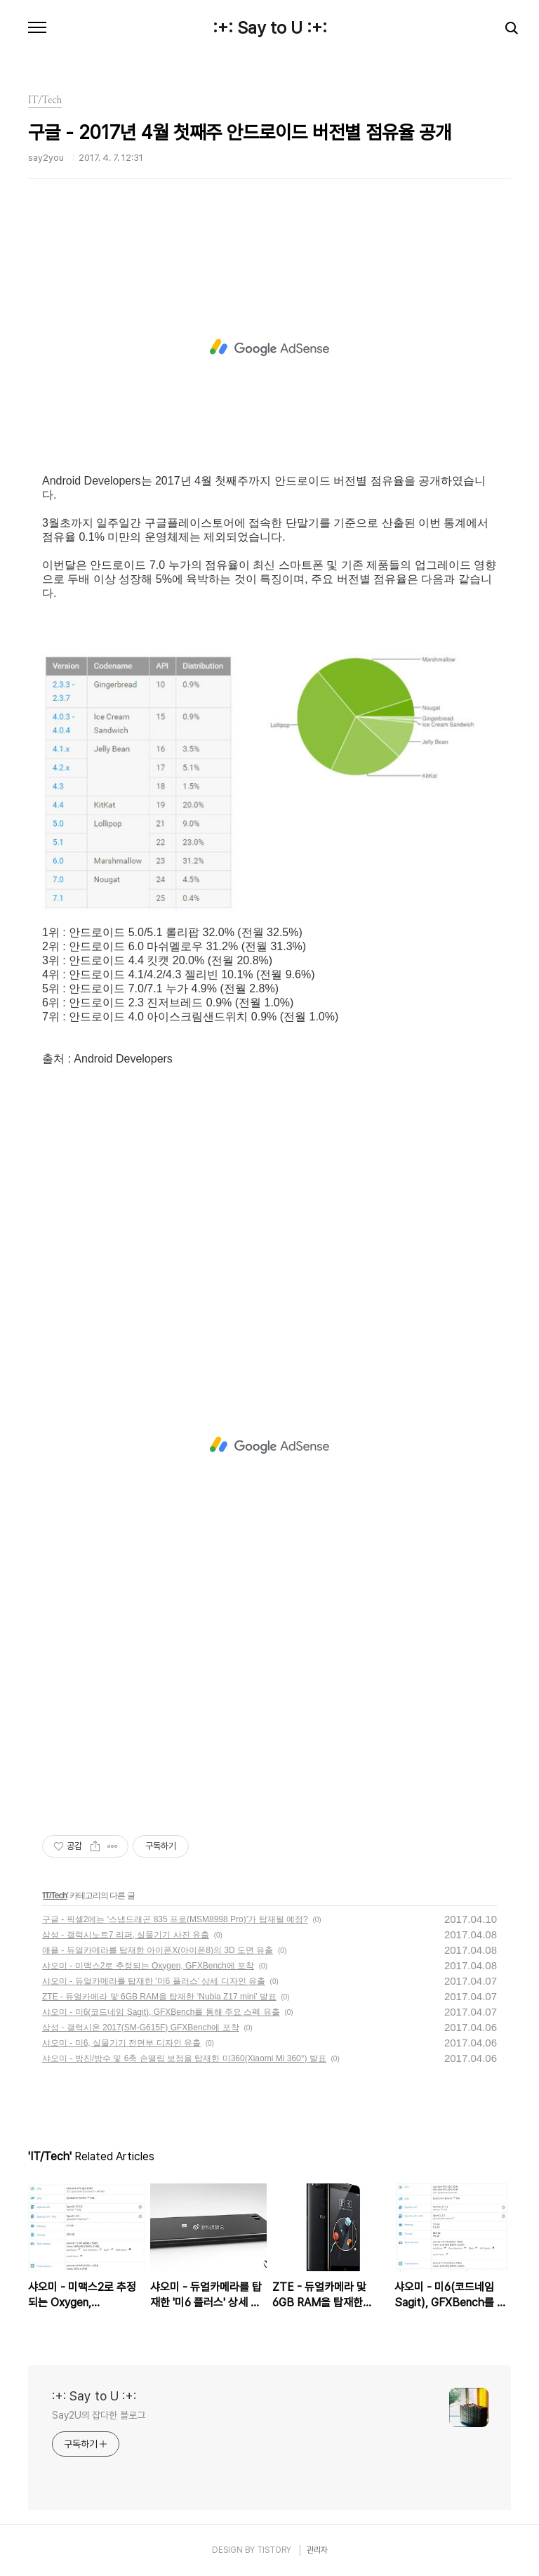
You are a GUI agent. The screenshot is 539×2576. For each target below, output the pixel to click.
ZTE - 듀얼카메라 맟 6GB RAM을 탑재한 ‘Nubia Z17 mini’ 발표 (159, 1997)
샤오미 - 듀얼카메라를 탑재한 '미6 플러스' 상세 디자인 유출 (153, 1981)
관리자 (317, 2550)
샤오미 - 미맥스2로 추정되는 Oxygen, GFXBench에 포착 (148, 1966)
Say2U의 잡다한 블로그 (98, 2415)
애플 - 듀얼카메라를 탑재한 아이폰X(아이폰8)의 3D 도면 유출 (157, 1950)
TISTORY (274, 2550)
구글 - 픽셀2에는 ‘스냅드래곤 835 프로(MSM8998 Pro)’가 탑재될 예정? (175, 1919)
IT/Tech (55, 1895)
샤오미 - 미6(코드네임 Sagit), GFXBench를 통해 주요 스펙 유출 (161, 2012)
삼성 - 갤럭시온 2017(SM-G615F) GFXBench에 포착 (140, 2027)
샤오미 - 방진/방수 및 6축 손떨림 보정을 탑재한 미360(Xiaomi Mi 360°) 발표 (184, 2058)
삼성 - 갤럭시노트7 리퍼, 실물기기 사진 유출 (125, 1935)
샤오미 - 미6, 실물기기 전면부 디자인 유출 (121, 2043)
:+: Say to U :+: (270, 28)
